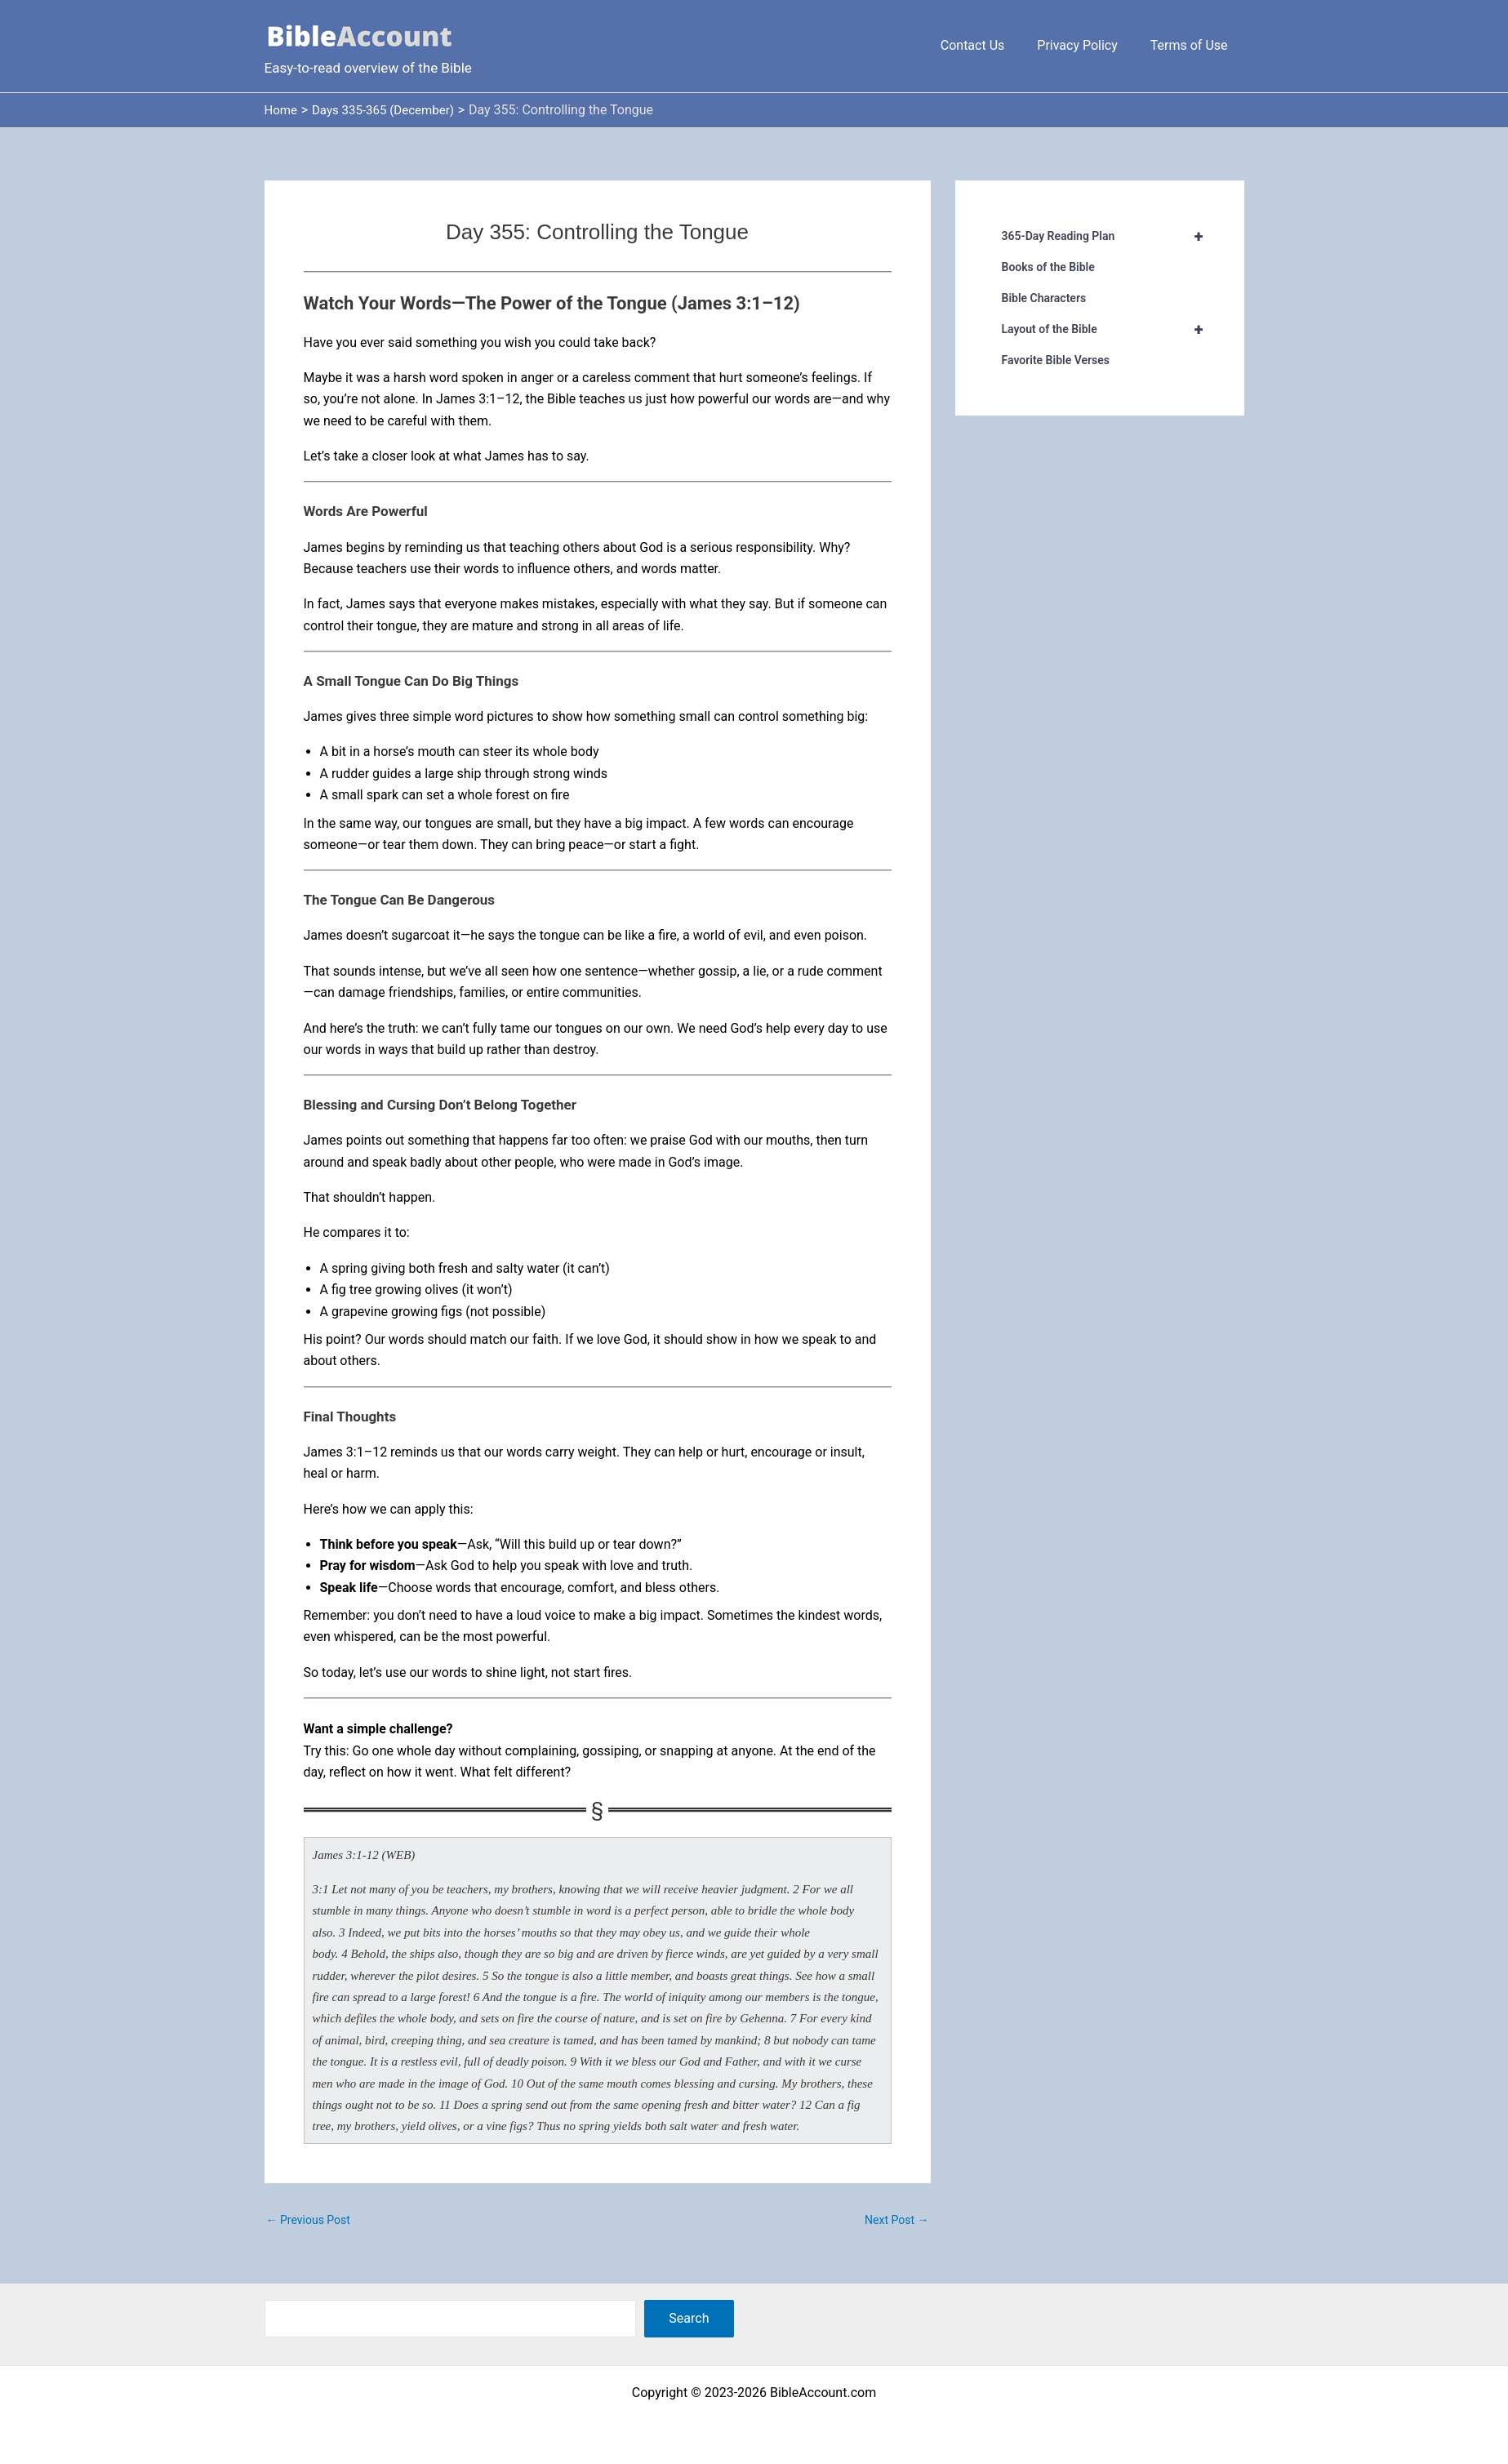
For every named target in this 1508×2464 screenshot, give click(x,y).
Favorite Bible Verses (1056, 360)
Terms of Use (1192, 45)
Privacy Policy (1087, 45)
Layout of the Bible (1110, 329)
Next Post (896, 2220)
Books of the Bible (1048, 267)
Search (689, 2318)
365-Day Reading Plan (1110, 235)
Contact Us (989, 45)
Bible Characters (1044, 298)
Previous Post (308, 2220)
